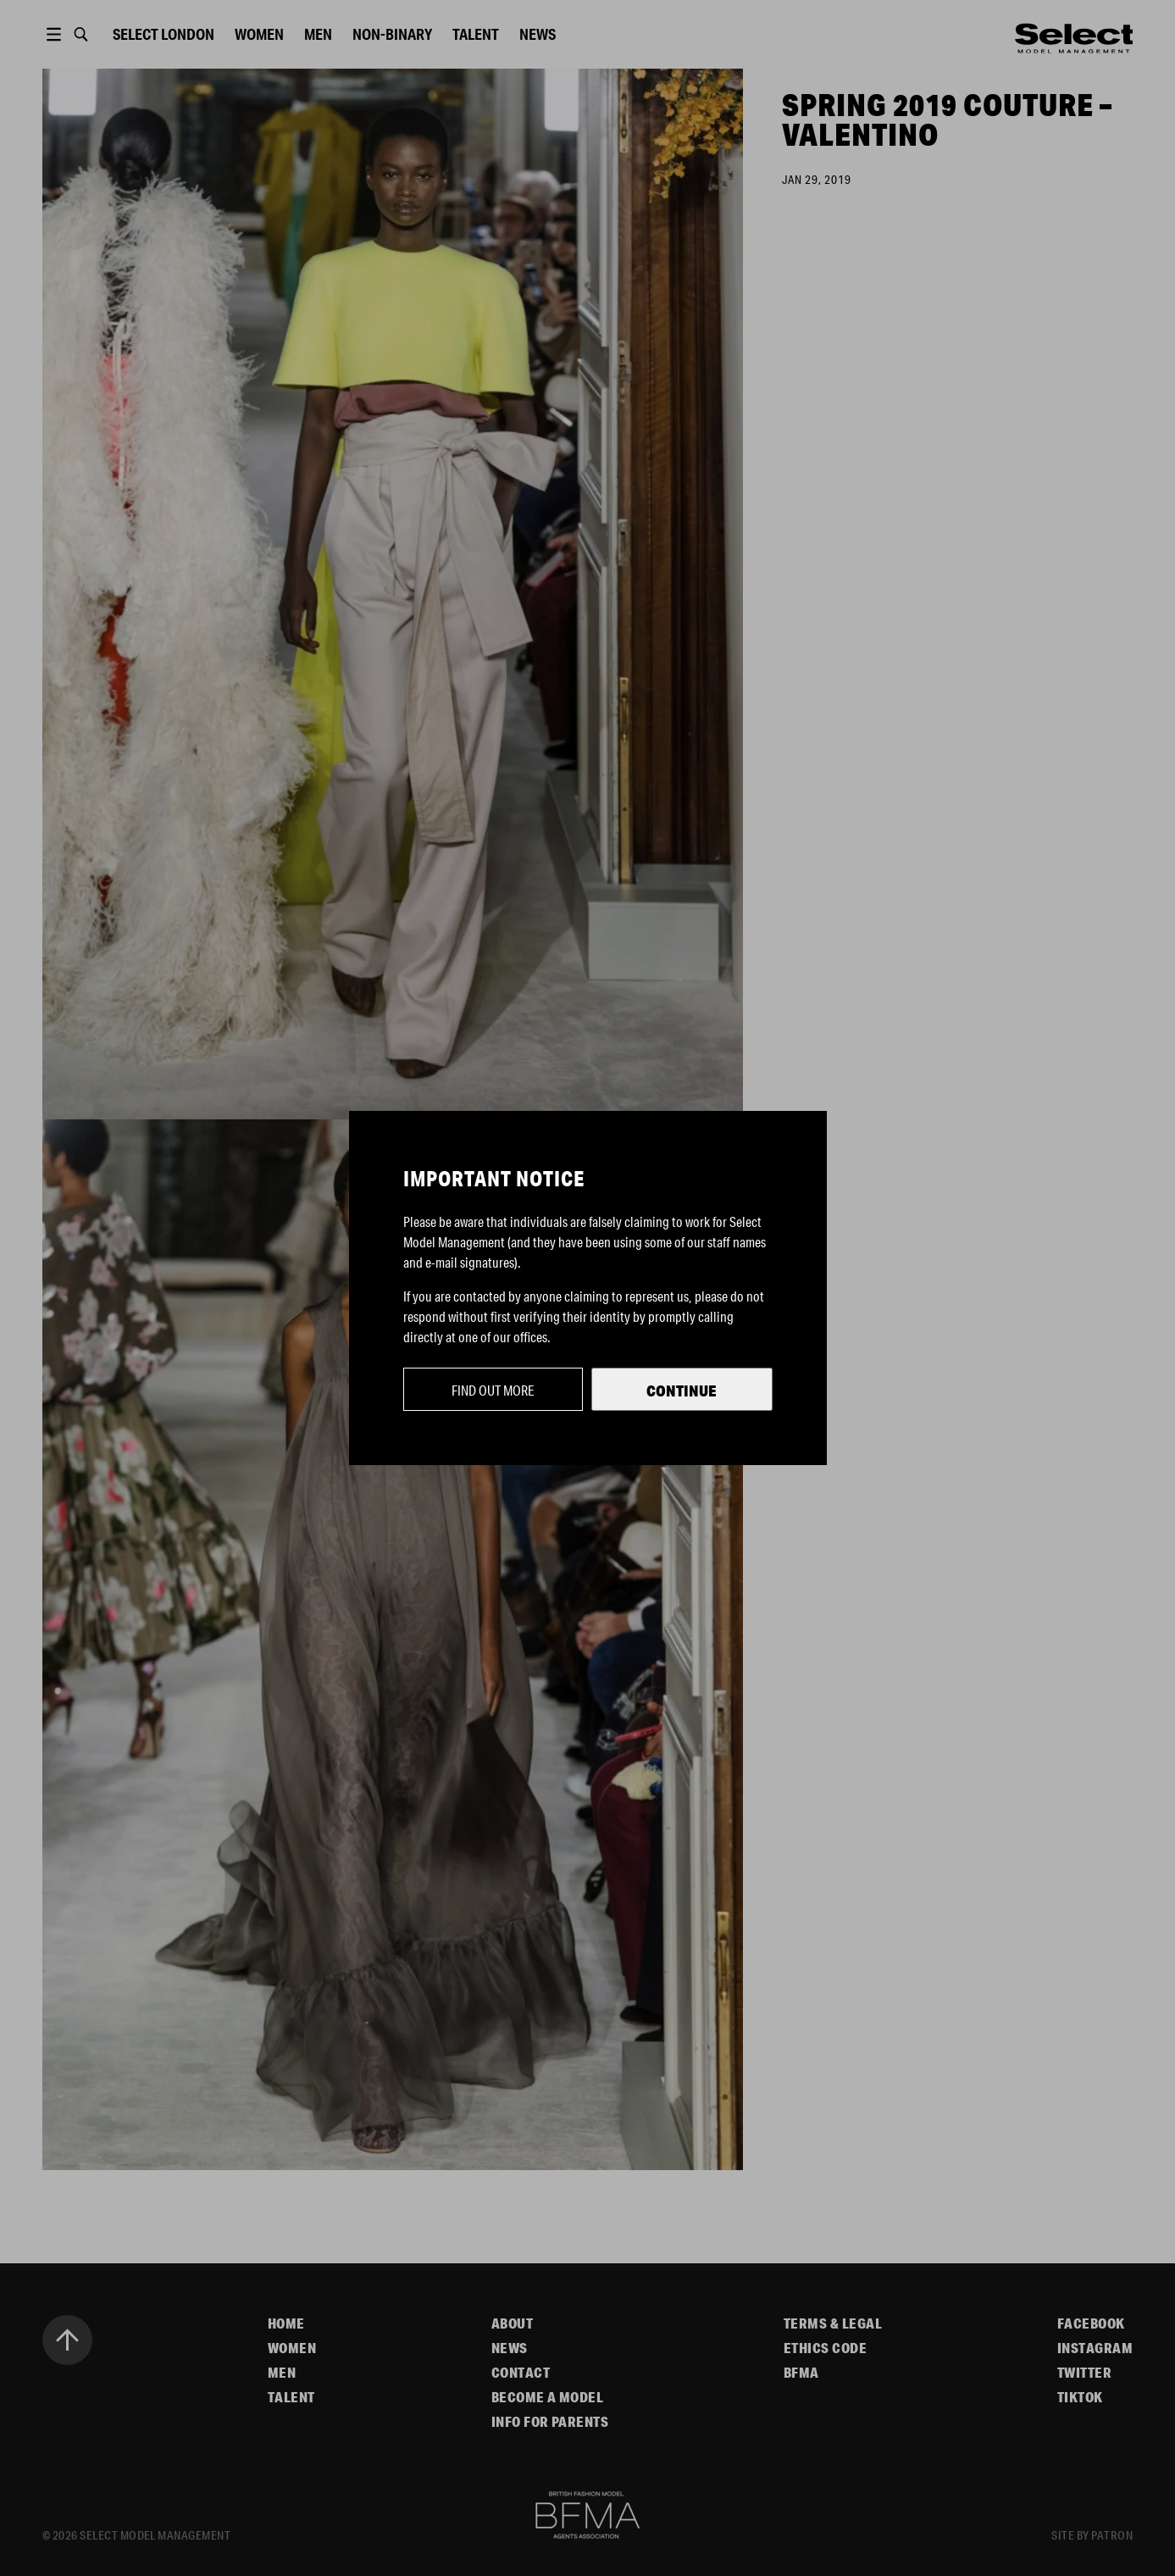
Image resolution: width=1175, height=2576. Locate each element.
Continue (681, 1390)
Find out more (493, 1390)
